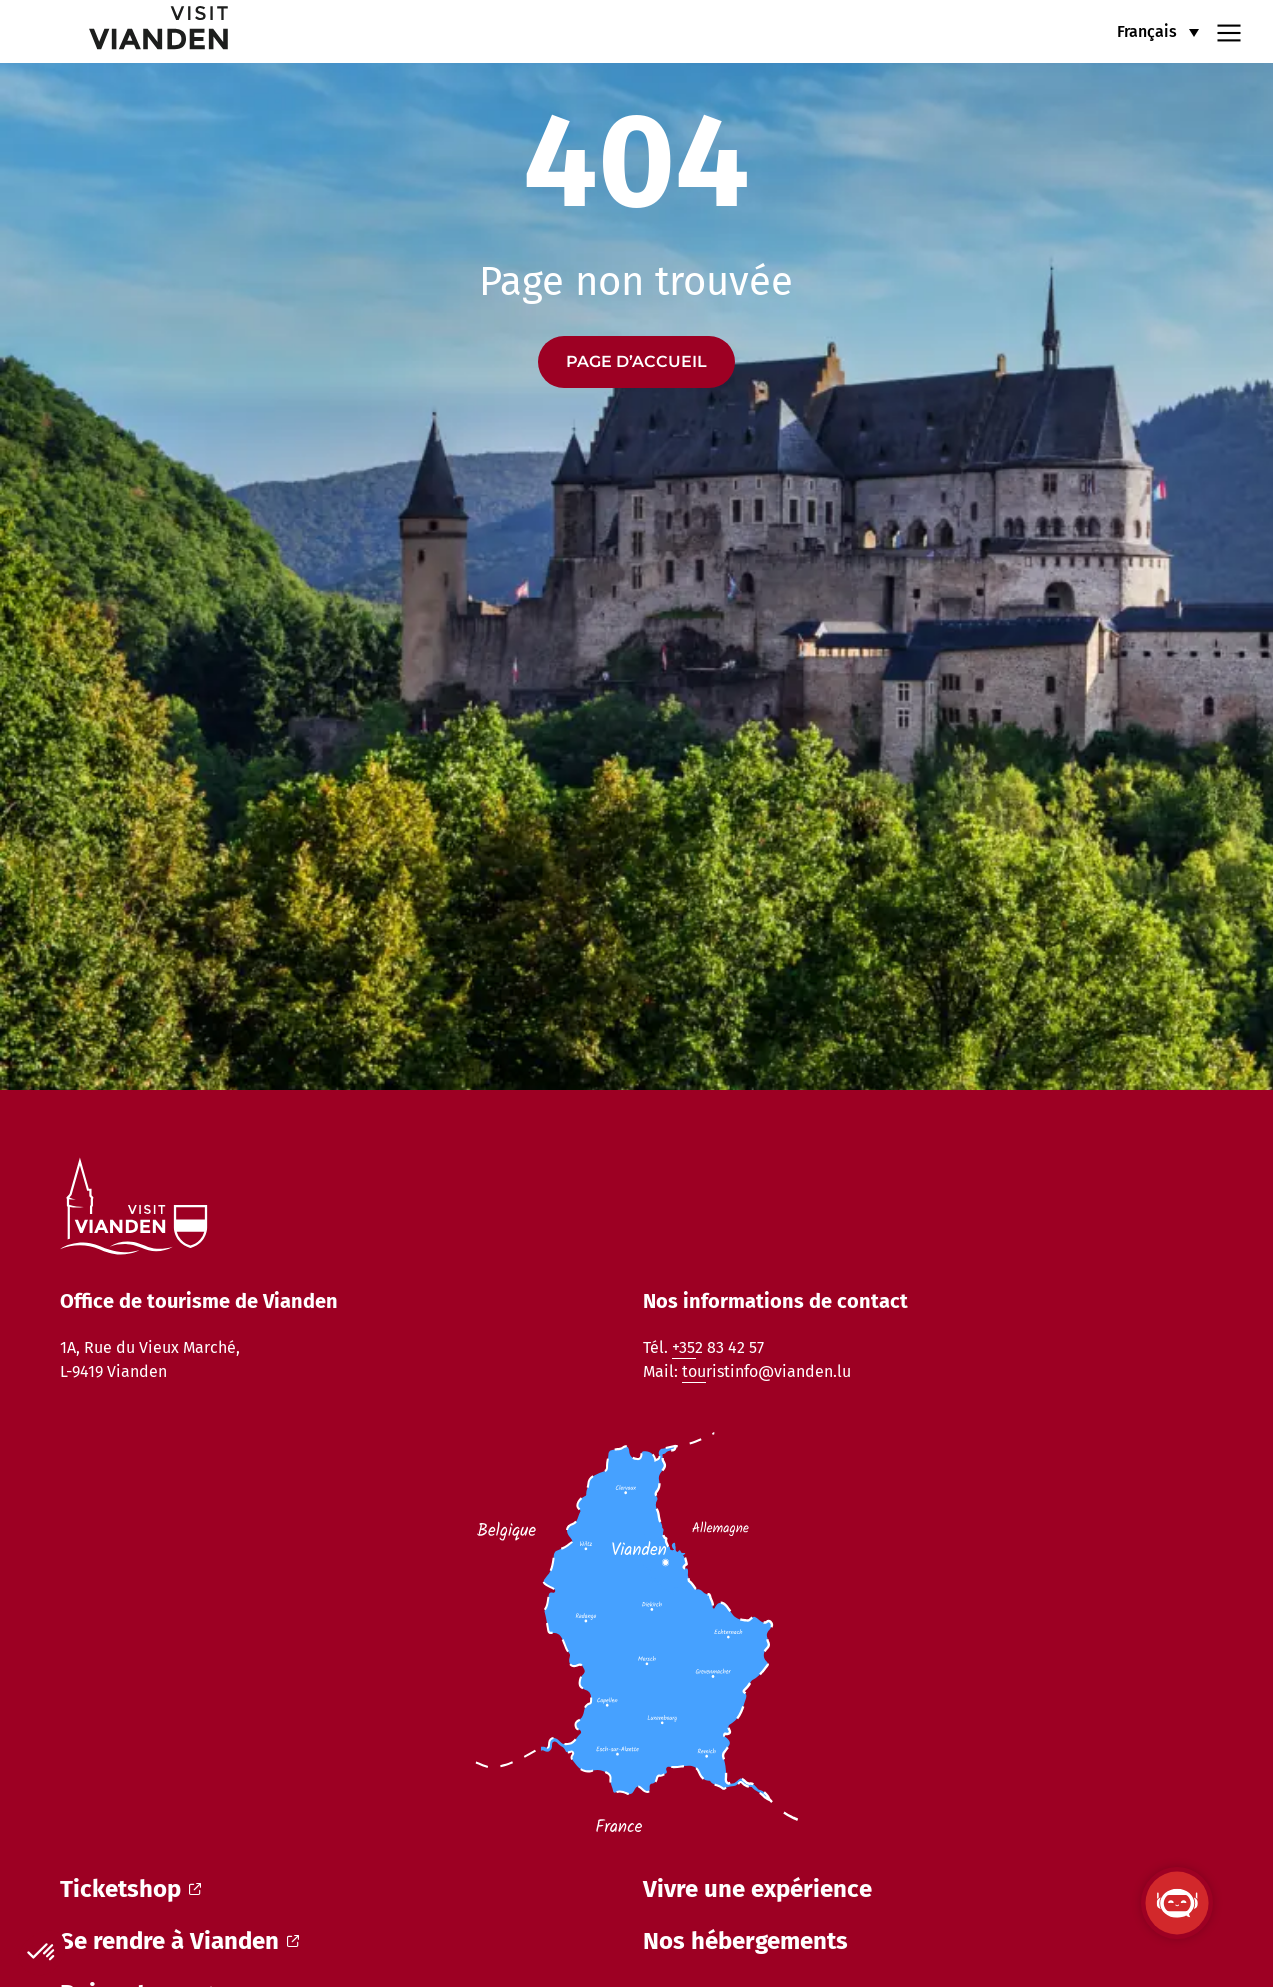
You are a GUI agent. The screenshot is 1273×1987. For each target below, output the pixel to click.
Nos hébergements (745, 1941)
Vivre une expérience (757, 1889)
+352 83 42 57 (718, 1347)
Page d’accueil (636, 361)
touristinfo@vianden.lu (766, 1371)
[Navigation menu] (1229, 31)
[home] (128, 31)
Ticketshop (130, 1889)
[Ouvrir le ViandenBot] (1177, 1903)
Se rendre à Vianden (179, 1941)
